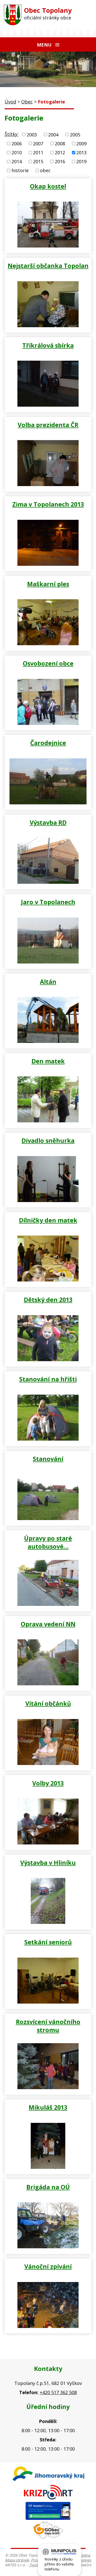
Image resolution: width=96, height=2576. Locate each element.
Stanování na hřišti (48, 1379)
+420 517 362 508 (58, 2392)
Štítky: (11, 134)
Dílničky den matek (48, 1220)
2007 (38, 143)
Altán (48, 982)
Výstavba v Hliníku (48, 1863)
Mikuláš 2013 (48, 2107)
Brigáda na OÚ (48, 2187)
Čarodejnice (48, 743)
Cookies (84, 2560)
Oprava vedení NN (48, 1624)
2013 (81, 152)
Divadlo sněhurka (48, 1140)
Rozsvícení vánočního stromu (48, 2026)
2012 (60, 152)
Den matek (48, 1061)
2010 (17, 152)
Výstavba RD (48, 822)
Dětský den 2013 (48, 1300)
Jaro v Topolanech (48, 902)
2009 (81, 143)
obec (45, 171)
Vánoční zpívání (48, 2266)
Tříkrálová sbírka (48, 345)
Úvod (10, 102)
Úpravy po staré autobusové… (48, 1542)
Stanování (48, 1459)
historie (20, 171)
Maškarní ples (48, 584)
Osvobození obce (48, 663)
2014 (17, 161)
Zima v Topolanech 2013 (48, 504)
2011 (38, 152)
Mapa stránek (17, 2560)
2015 (38, 161)
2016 (60, 161)
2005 (75, 135)
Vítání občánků (48, 1703)
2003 (32, 135)
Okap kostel (48, 186)
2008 (60, 143)
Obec (27, 102)
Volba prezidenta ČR (48, 425)
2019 (81, 161)
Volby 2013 (48, 1783)
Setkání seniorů (48, 1942)
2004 (53, 135)
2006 (17, 143)
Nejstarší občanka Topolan (48, 266)
